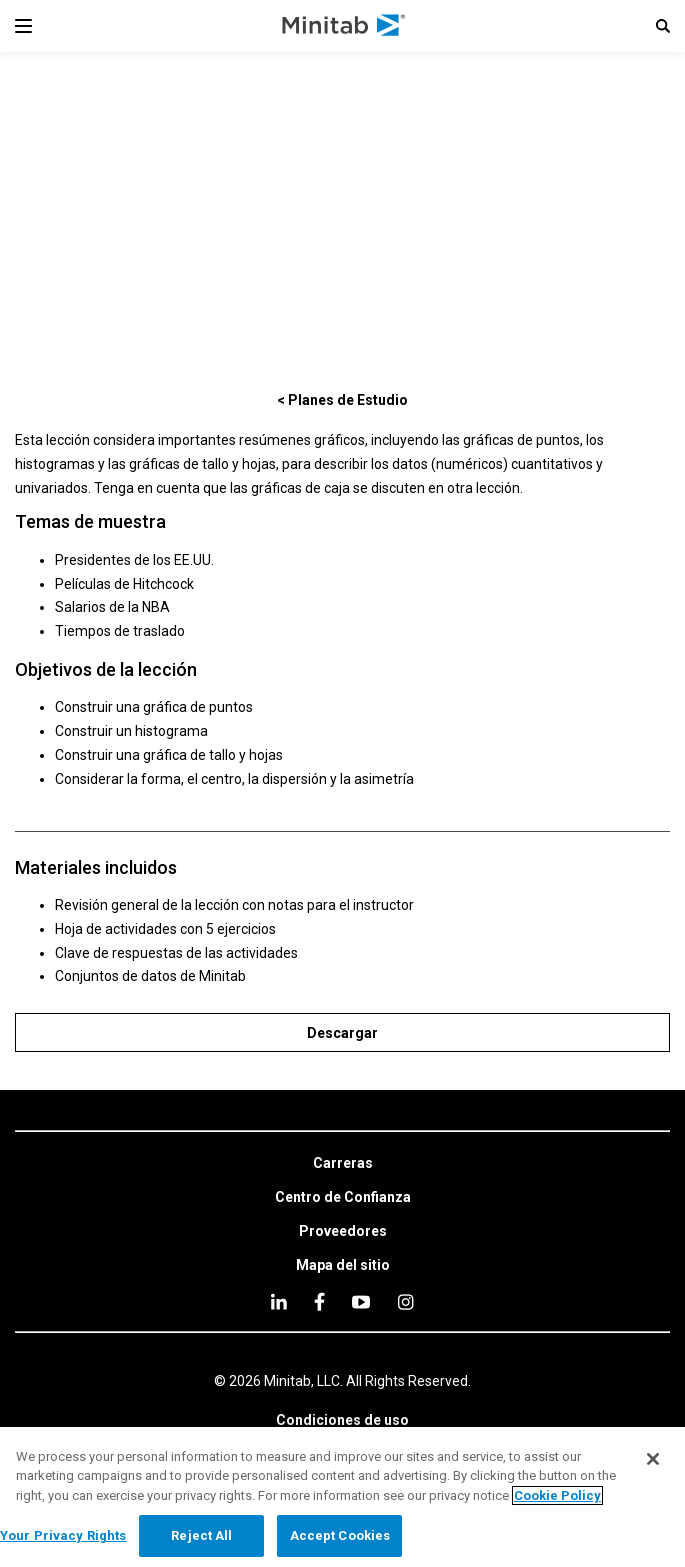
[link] (343, 1164)
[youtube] (361, 1302)
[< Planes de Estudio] (342, 399)
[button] (663, 26)
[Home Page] (344, 26)
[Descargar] (342, 1032)
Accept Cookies (340, 1535)
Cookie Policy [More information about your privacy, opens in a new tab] (557, 1495)
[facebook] (319, 1301)
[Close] (653, 1459)
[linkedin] (279, 1301)
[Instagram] (405, 1302)
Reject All (201, 1535)
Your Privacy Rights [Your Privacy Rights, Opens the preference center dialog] (63, 1535)
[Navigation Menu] (23, 26)
